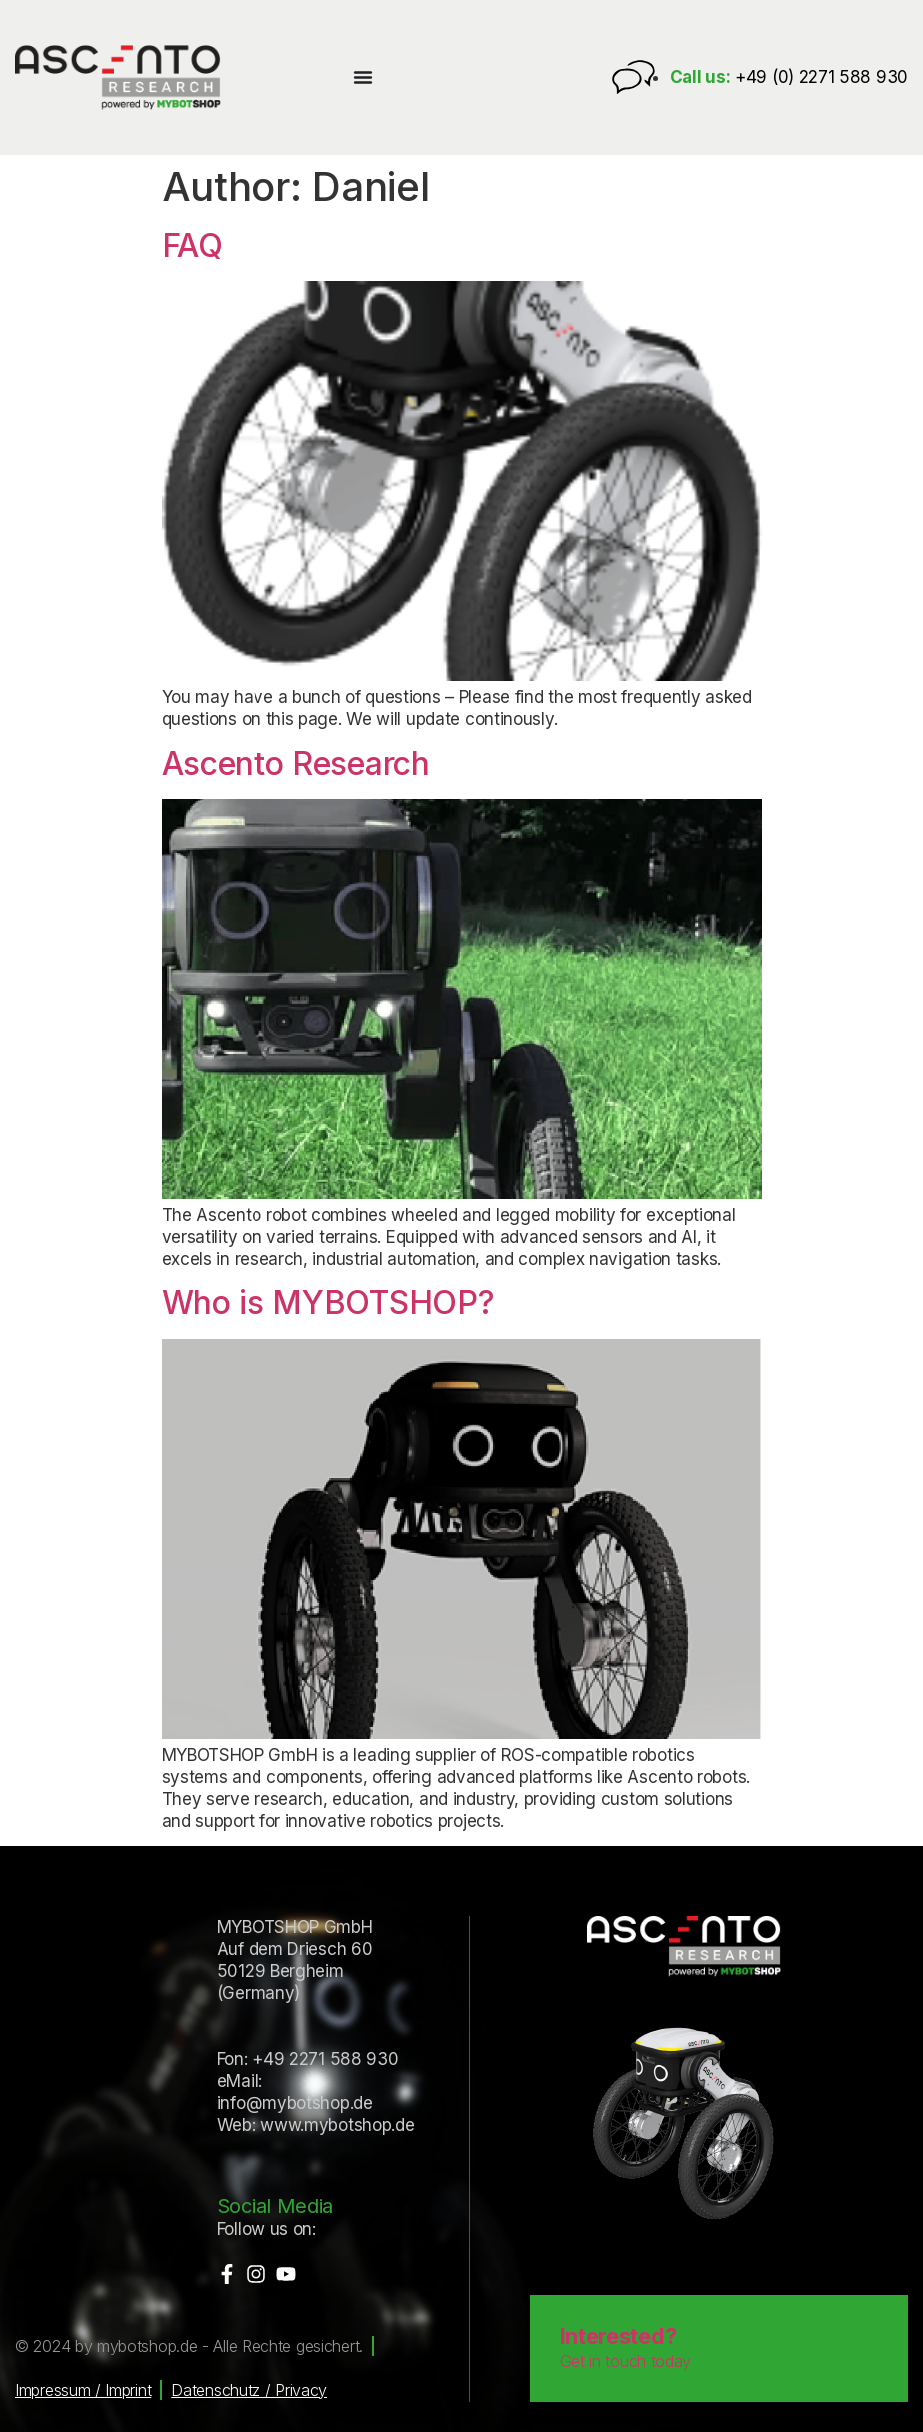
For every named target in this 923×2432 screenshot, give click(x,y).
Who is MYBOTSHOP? (328, 1302)
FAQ (192, 245)
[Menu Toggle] (363, 77)
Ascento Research (296, 763)
